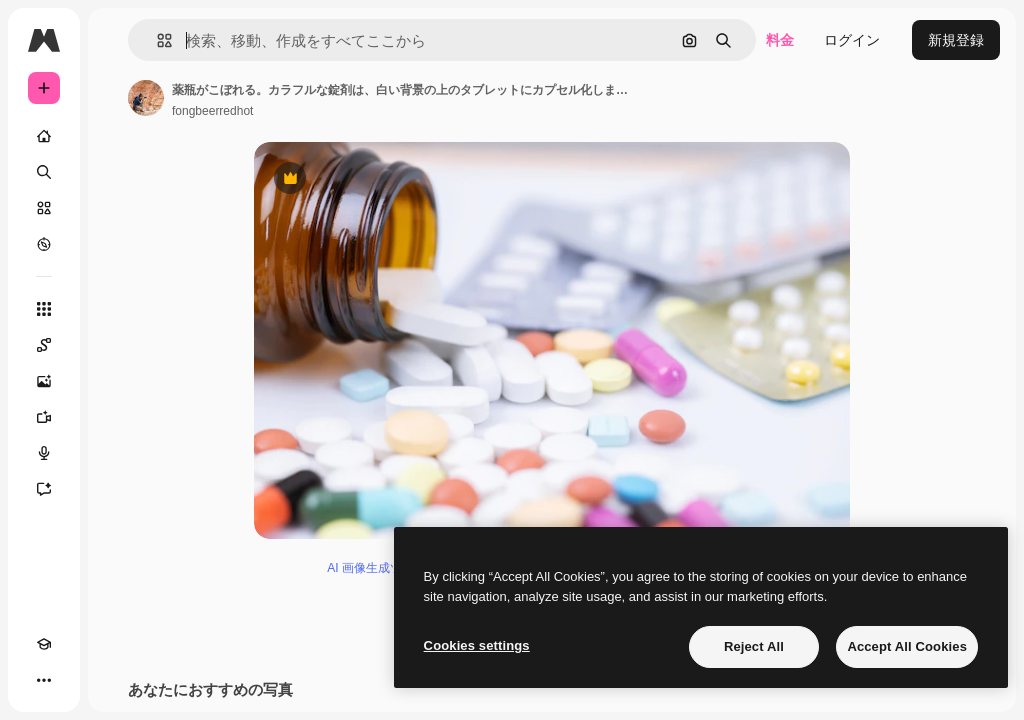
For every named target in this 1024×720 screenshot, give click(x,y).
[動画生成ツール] (44, 417)
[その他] (44, 680)
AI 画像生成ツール (376, 571)
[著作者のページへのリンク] (146, 98)
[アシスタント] (44, 489)
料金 (780, 40)
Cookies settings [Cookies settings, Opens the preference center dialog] (477, 645)
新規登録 (956, 40)
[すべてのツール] (44, 309)
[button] (156, 40)
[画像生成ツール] (44, 381)
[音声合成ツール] (44, 453)
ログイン (852, 40)
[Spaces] (44, 345)
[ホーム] (44, 136)
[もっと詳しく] (44, 244)
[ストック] (44, 208)
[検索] (44, 172)
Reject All (754, 646)
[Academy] (44, 644)
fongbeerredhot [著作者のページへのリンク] (212, 111)
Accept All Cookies (907, 646)
